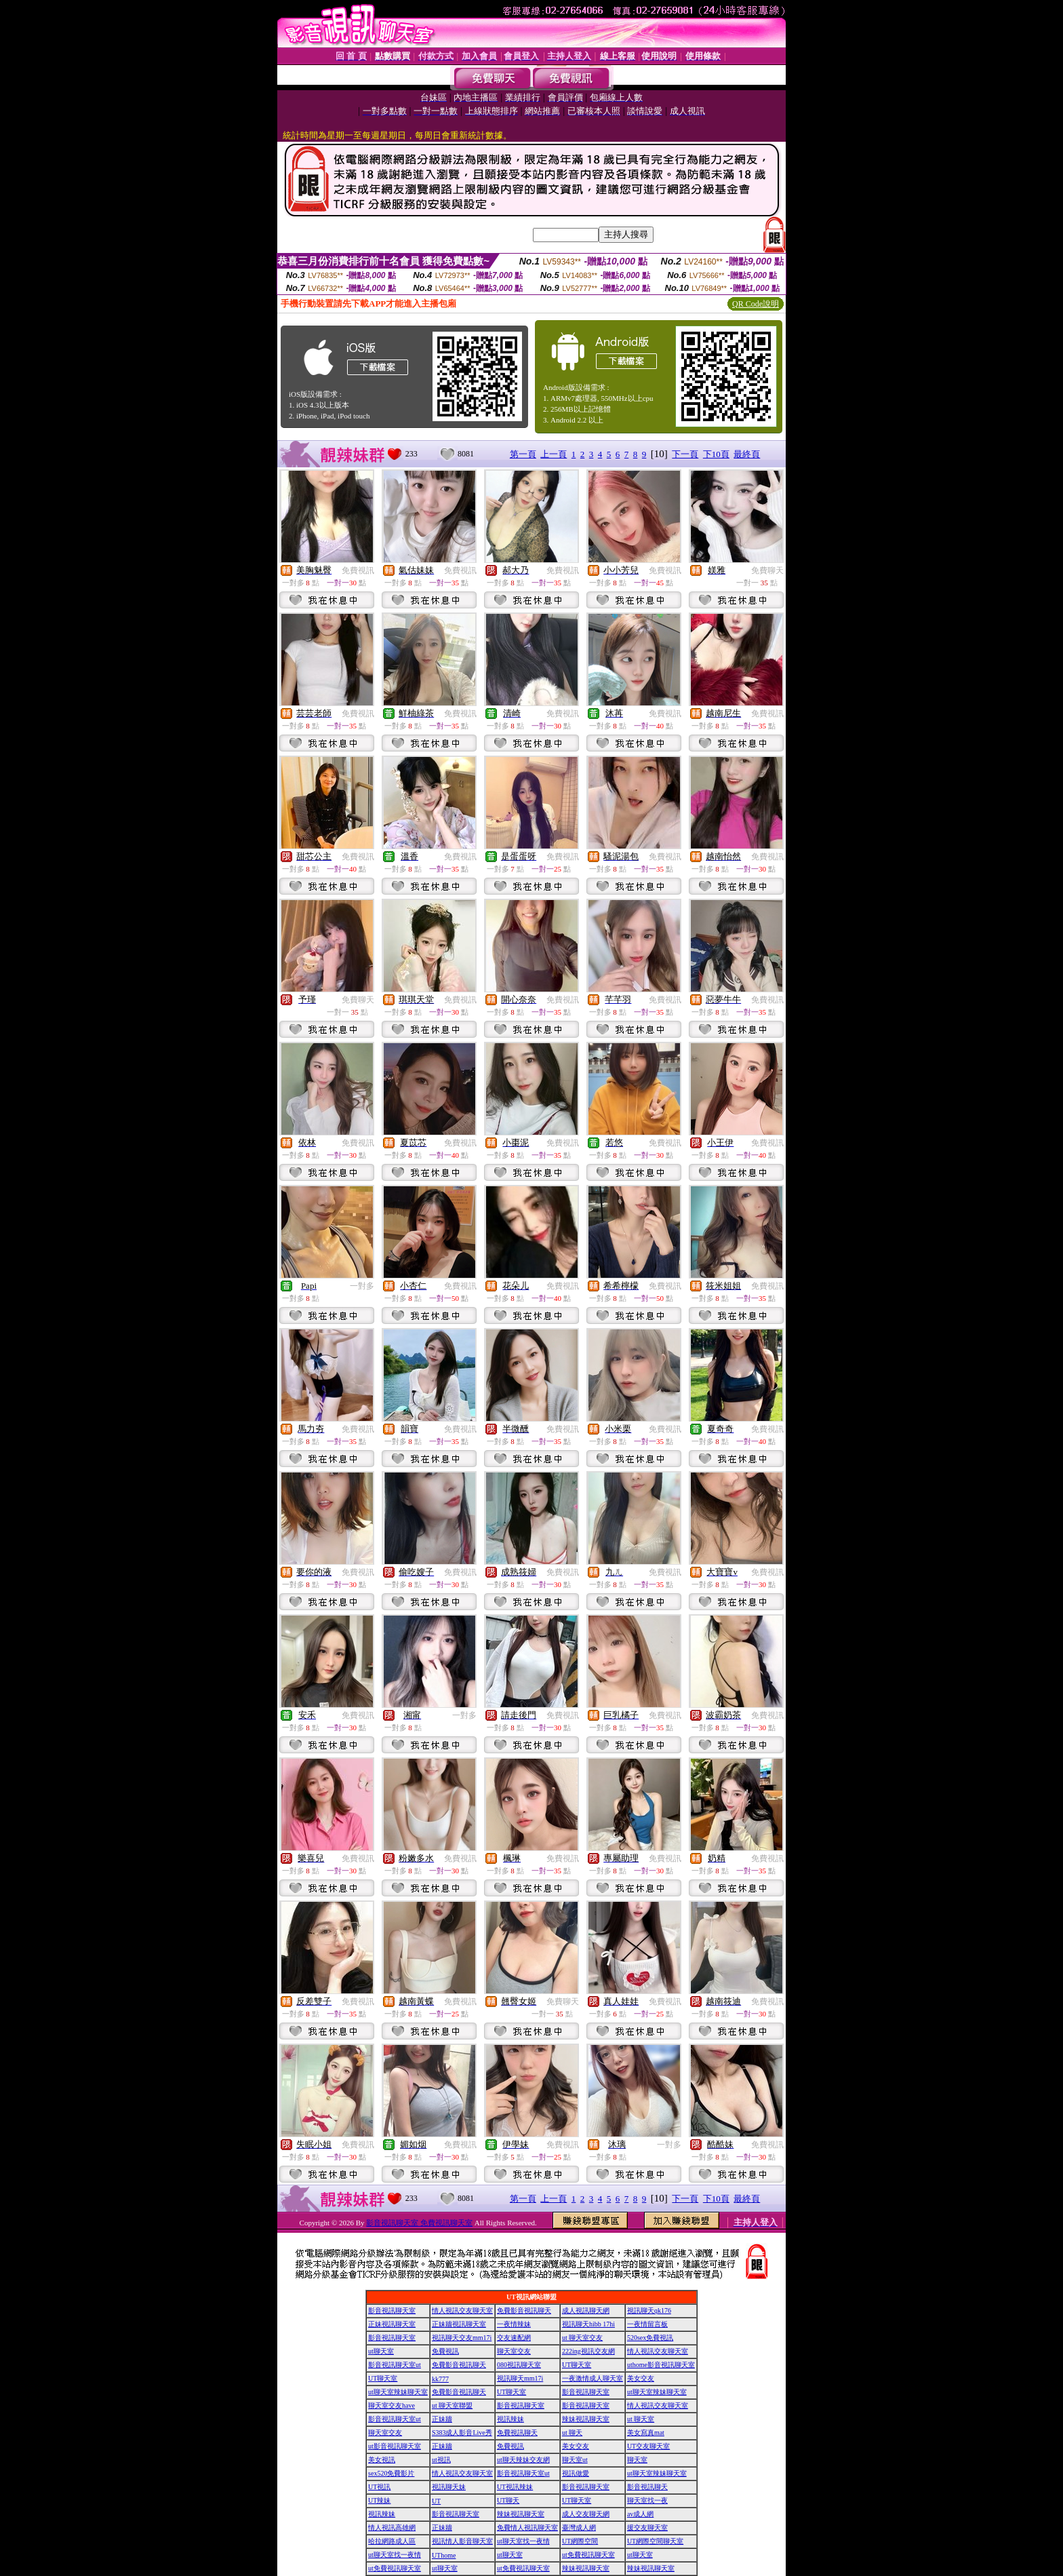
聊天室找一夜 (647, 2500)
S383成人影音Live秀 (462, 2432)
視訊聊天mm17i (520, 2378)
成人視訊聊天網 (585, 2310)
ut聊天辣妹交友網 (523, 2459)
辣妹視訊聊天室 (585, 2419)
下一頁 (685, 454)
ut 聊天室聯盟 (452, 2405)
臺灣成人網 (579, 2527)
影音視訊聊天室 (392, 2310)
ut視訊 (441, 2459)
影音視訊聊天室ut (394, 2364)
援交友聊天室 (647, 2527)
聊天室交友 (514, 2351)
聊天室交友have (391, 2405)
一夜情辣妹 (514, 2324)
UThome (444, 2555)
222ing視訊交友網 (588, 2351)
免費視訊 (358, 570)
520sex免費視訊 (650, 2337)
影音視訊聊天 (647, 2487)
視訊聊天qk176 (649, 2310)
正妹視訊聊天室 (392, 2324)
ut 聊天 (572, 2432)
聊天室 (637, 2459)
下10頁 (716, 454)
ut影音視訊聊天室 (394, 2446)
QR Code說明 (755, 304)
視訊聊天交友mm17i (462, 2337)
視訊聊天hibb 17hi (588, 2324)
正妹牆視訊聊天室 (459, 2324)
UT (436, 2501)
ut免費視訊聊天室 (588, 2554)
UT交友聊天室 (648, 2446)
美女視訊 (381, 2459)
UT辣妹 (379, 2500)
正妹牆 (442, 2419)
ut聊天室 (381, 2351)
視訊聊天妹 (449, 2487)
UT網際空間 (580, 2541)
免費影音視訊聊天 (524, 2310)
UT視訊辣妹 (515, 2487)
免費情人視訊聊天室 (527, 2527)
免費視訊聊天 (517, 2432)
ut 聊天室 (640, 2419)
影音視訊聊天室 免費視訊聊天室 (419, 2223)
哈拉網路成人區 (392, 2541)
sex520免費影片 (391, 2473)
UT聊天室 (576, 2364)
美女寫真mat (645, 2432)
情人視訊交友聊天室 (462, 2310)
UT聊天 (508, 2500)
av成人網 (640, 2514)
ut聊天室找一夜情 (523, 2541)
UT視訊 (379, 2487)
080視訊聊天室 (519, 2364)
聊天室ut (575, 2459)
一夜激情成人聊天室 (592, 2378)
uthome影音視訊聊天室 (661, 2364)
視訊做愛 (575, 2473)
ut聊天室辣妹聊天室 (398, 2392)
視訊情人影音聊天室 (462, 2541)
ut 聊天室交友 (582, 2337)
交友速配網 (514, 2337)
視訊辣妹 (510, 2419)
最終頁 (747, 454)
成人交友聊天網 (585, 2514)
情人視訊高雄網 (392, 2527)
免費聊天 (767, 570)
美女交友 (640, 2378)
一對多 (362, 1286)
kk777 (440, 2379)
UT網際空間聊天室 (655, 2541)
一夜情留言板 (647, 2324)
